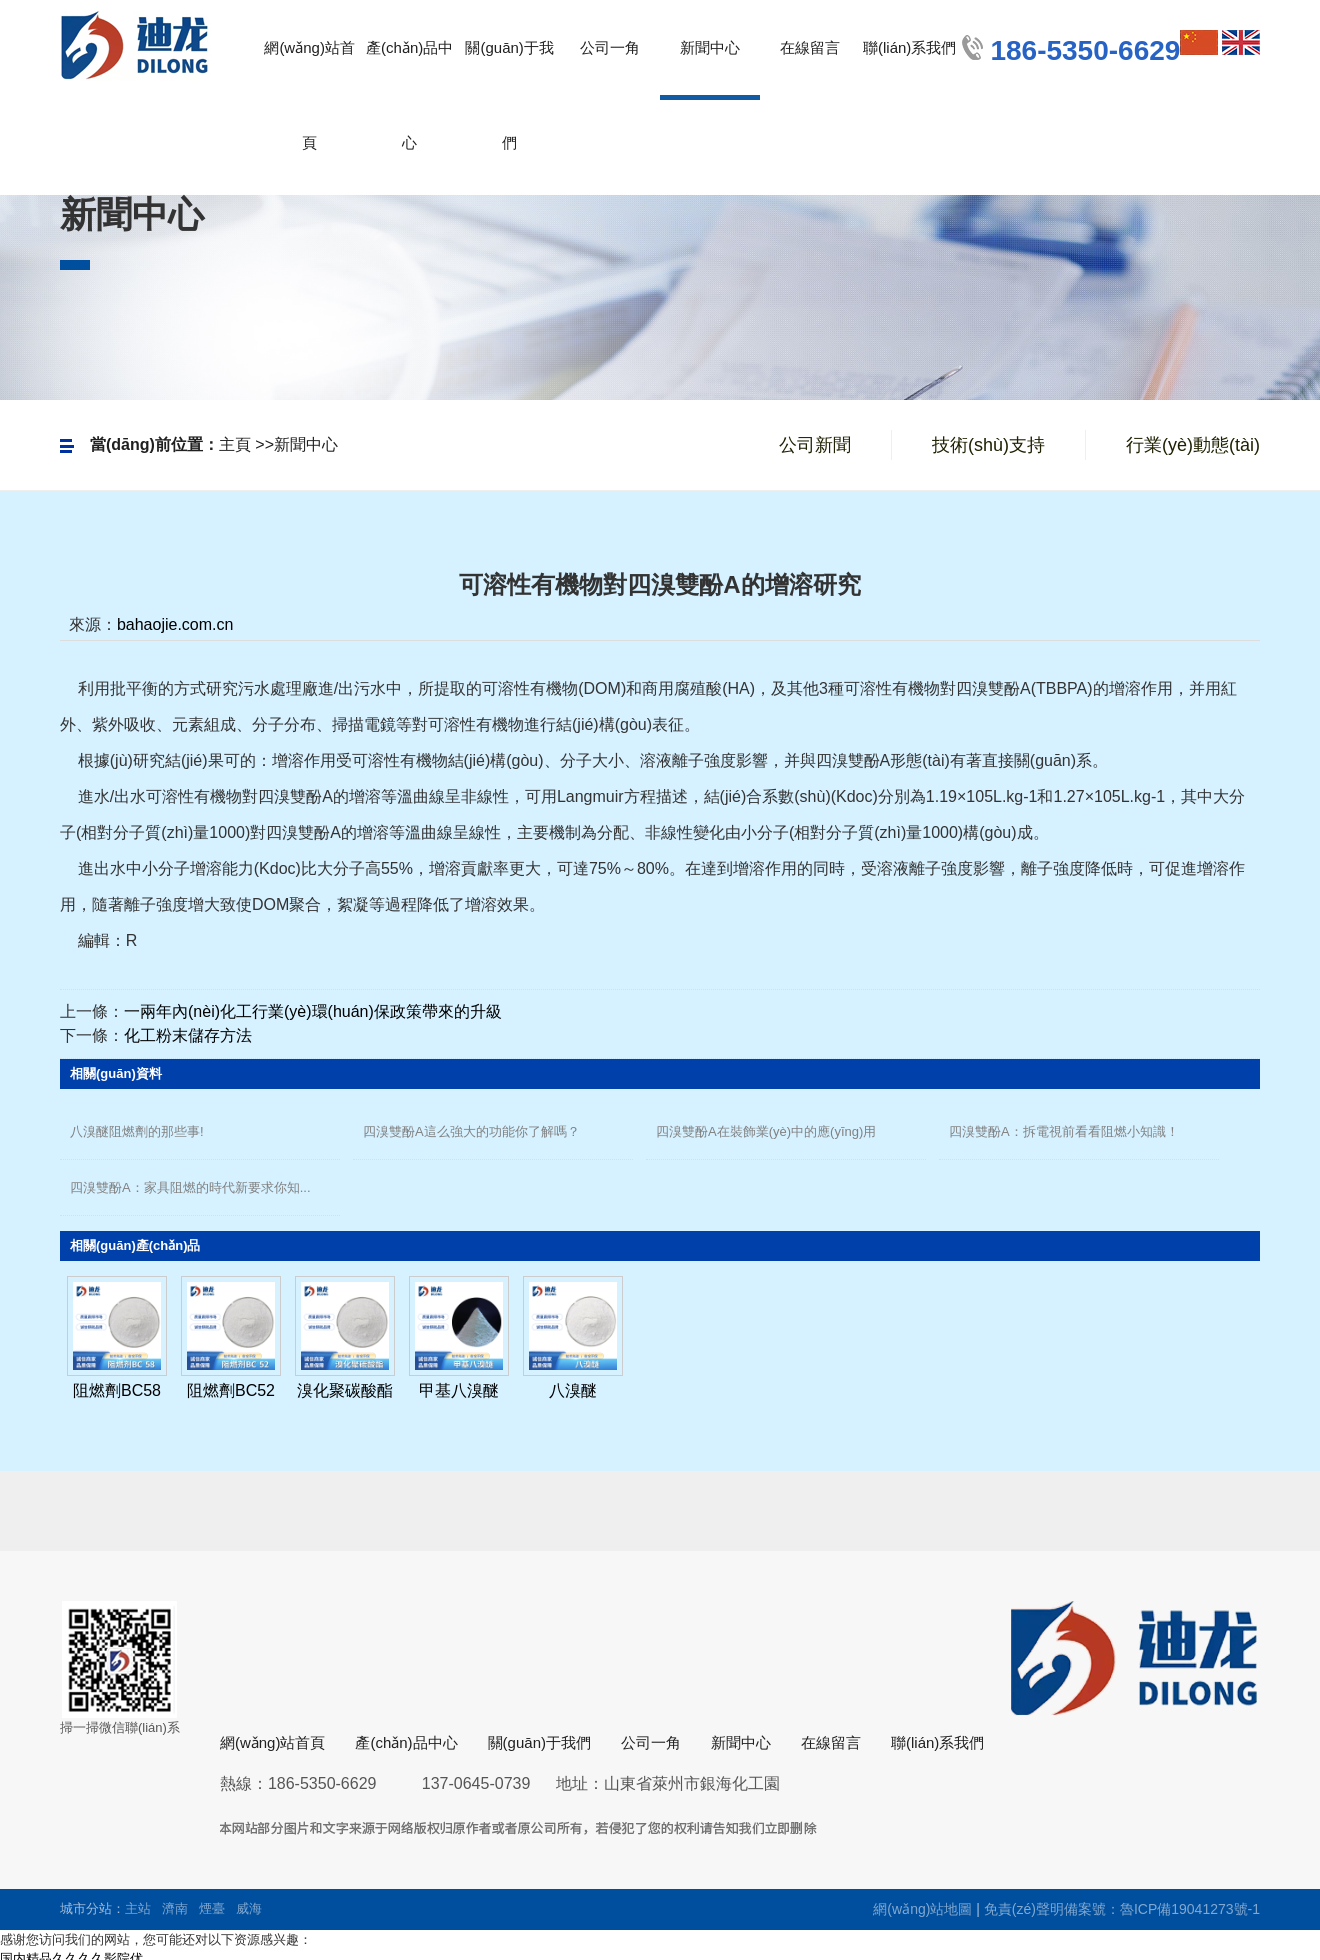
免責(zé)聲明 (1024, 1909)
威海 (249, 1908)
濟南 (175, 1908)
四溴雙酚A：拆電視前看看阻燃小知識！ (1064, 1131)
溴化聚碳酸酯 (345, 1390)
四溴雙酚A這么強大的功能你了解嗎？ (471, 1131)
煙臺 (212, 1908)
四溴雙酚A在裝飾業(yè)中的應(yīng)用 (766, 1131)
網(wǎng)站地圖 (922, 1909)
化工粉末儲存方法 (188, 1035)
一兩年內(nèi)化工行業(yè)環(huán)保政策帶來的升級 (313, 1011)
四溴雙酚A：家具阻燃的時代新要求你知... (190, 1187)
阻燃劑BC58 (117, 1390)
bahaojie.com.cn (175, 624)
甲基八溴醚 (459, 1390)
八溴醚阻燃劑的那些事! (137, 1131)
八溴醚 (573, 1390)
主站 (138, 1908)
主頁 (235, 444)
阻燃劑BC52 (231, 1390)
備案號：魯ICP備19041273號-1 (1162, 1909)
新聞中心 (306, 444)
